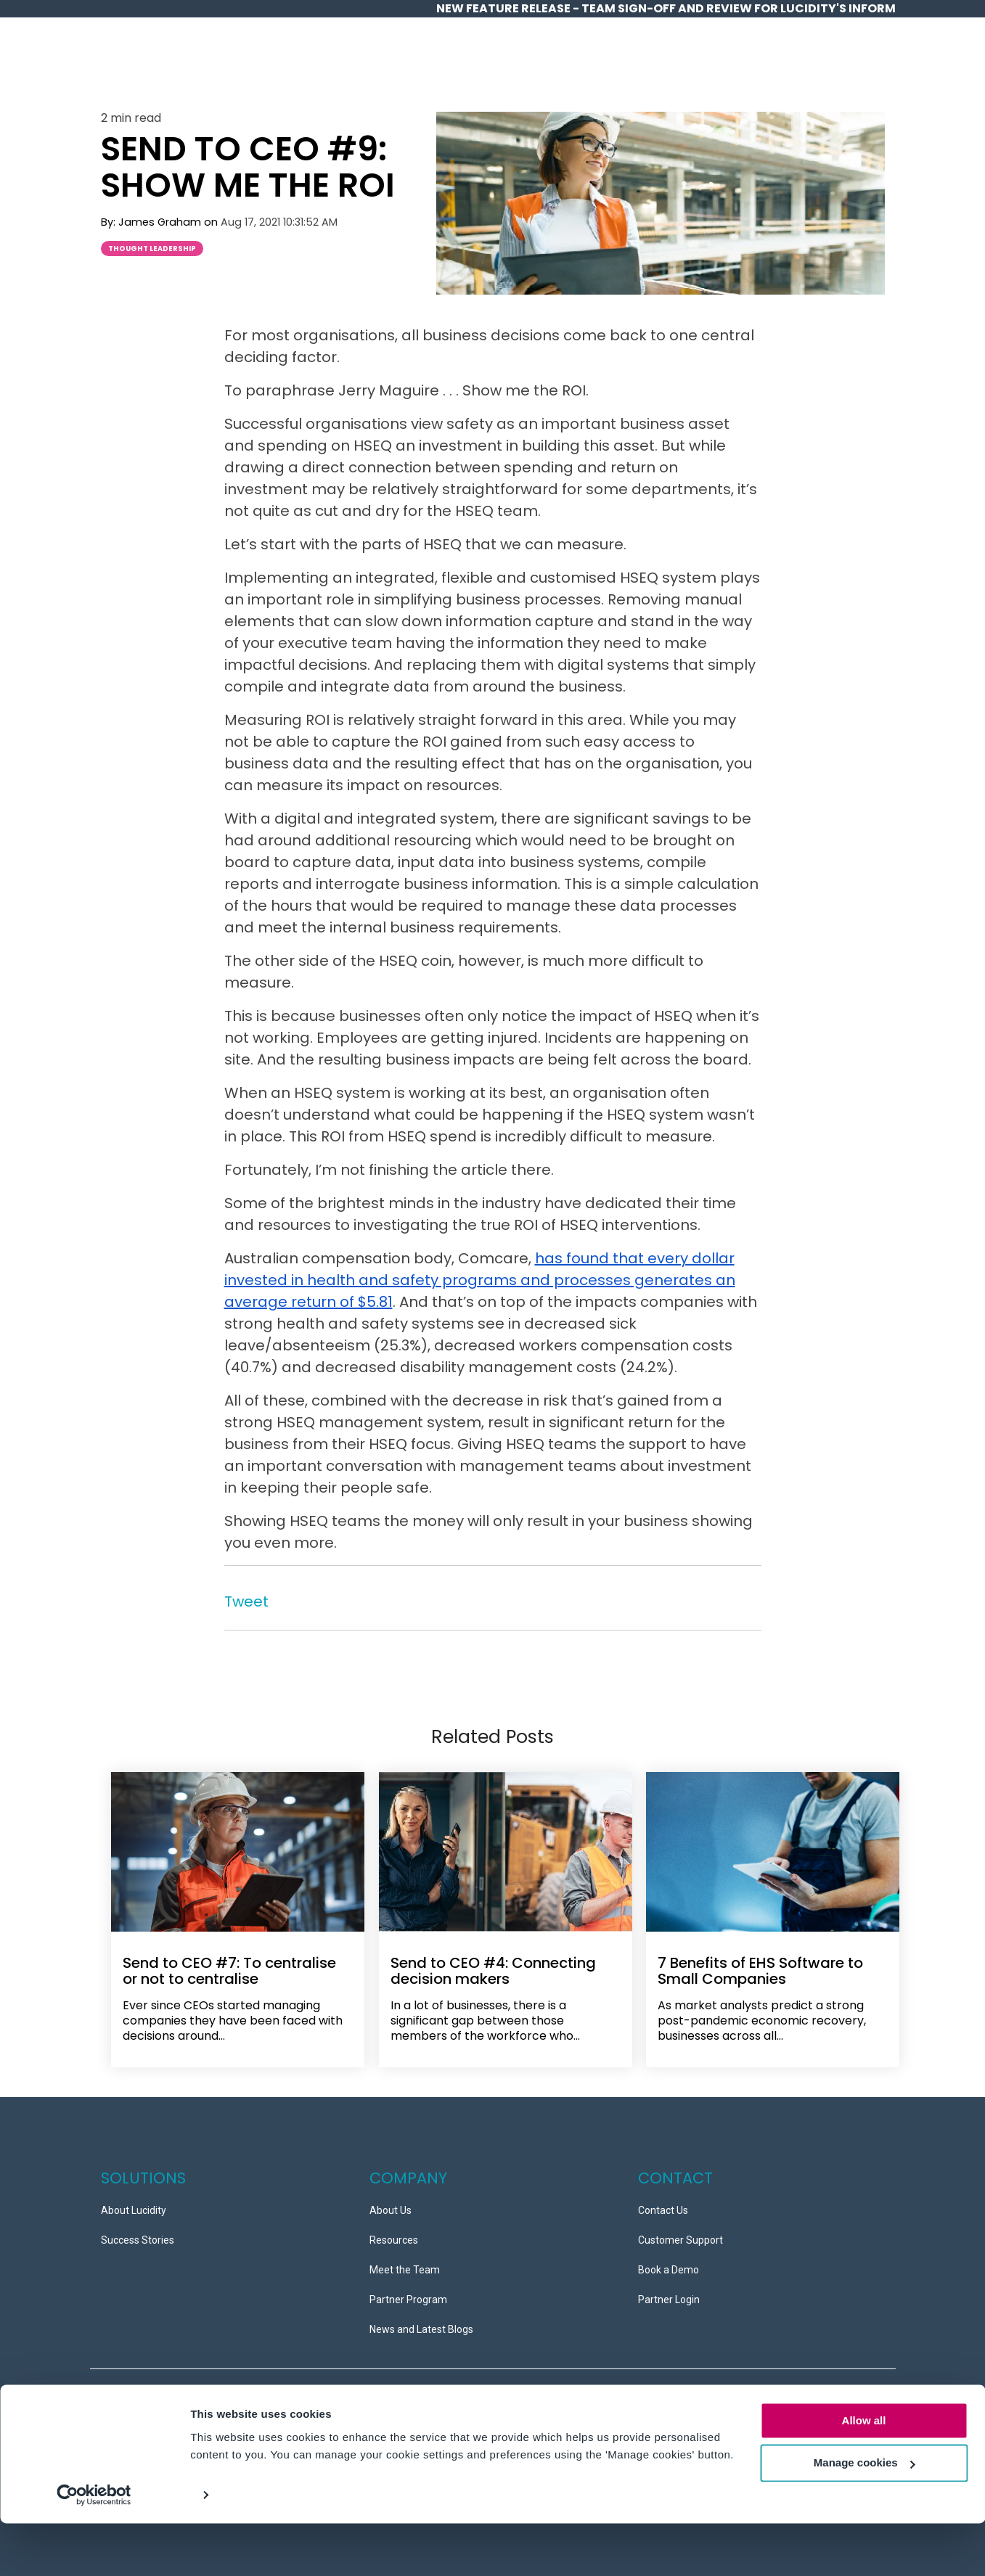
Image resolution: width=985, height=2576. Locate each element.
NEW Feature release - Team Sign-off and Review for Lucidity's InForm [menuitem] (666, 8)
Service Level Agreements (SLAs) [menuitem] (177, 2419)
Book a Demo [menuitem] (668, 2263)
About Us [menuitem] (390, 2204)
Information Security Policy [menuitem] (302, 2396)
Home (400, 64)
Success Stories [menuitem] (137, 2233)
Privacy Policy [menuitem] (132, 2396)
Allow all (864, 2473)
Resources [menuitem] (393, 2233)
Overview (460, 64)
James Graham (161, 222)
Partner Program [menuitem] (408, 2293)
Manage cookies (864, 2516)
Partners (778, 64)
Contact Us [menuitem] (663, 2204)
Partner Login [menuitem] (669, 2293)
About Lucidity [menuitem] (133, 2204)
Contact (851, 64)
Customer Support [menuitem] (680, 2233)
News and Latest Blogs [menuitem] (421, 2323)
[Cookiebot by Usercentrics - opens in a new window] (94, 2548)
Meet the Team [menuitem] (404, 2263)
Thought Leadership (152, 248)
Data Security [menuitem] (202, 2396)
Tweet (246, 1601)
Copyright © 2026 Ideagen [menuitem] (323, 2419)
